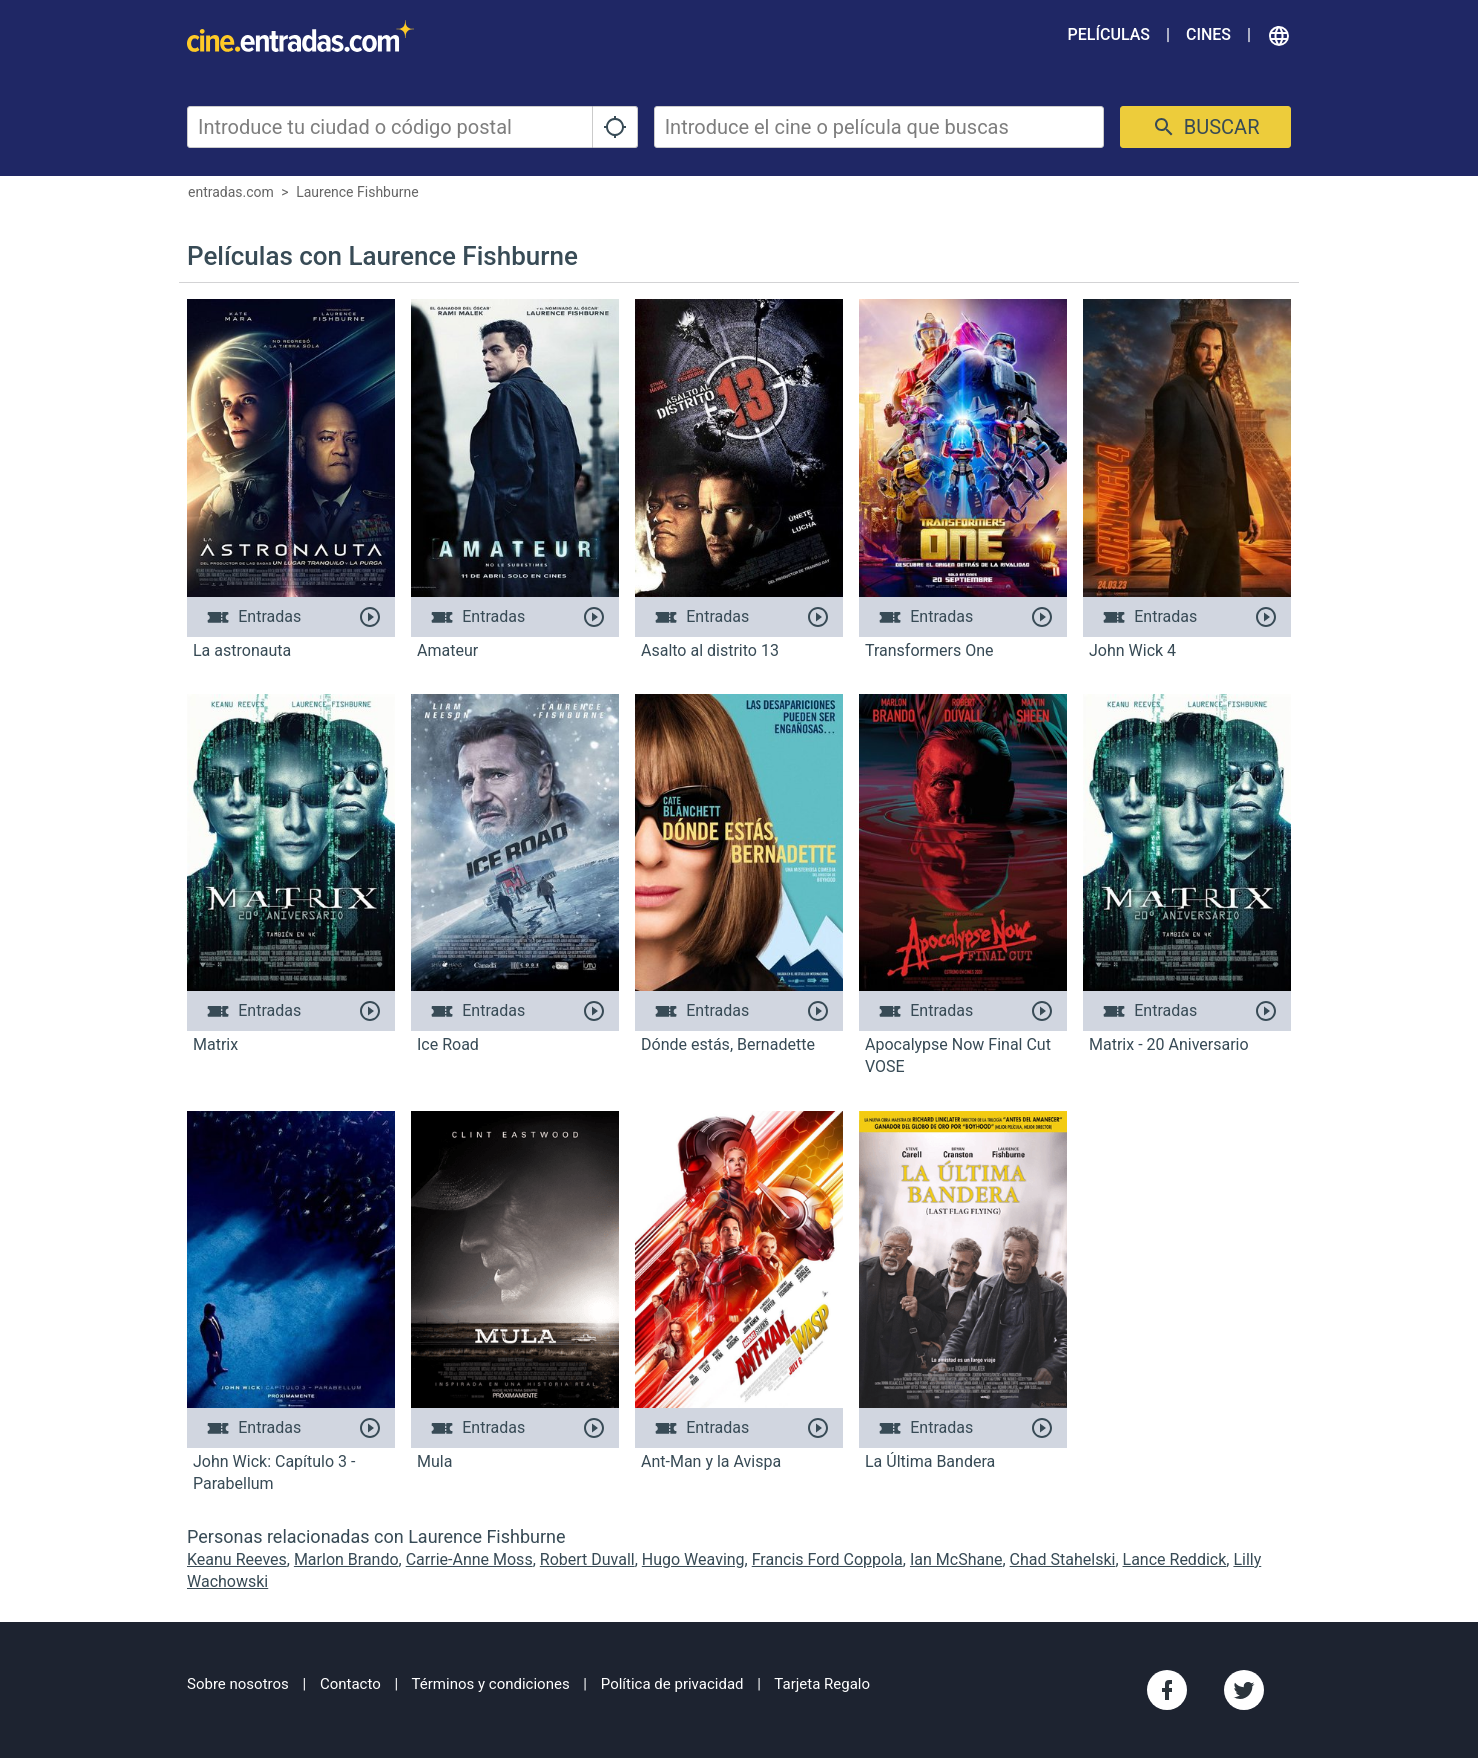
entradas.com (231, 192)
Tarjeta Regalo (822, 1684)
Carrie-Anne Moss (469, 1559)
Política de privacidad (672, 1684)
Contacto (350, 1684)
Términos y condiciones (491, 1684)
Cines (1208, 34)
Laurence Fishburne (357, 192)
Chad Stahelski (1063, 1559)
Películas (1109, 34)
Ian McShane (956, 1559)
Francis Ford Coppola (827, 1559)
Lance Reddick (1175, 1559)
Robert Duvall (587, 1559)
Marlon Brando (346, 1559)
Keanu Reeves (237, 1559)
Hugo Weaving (693, 1559)
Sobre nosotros (238, 1684)
